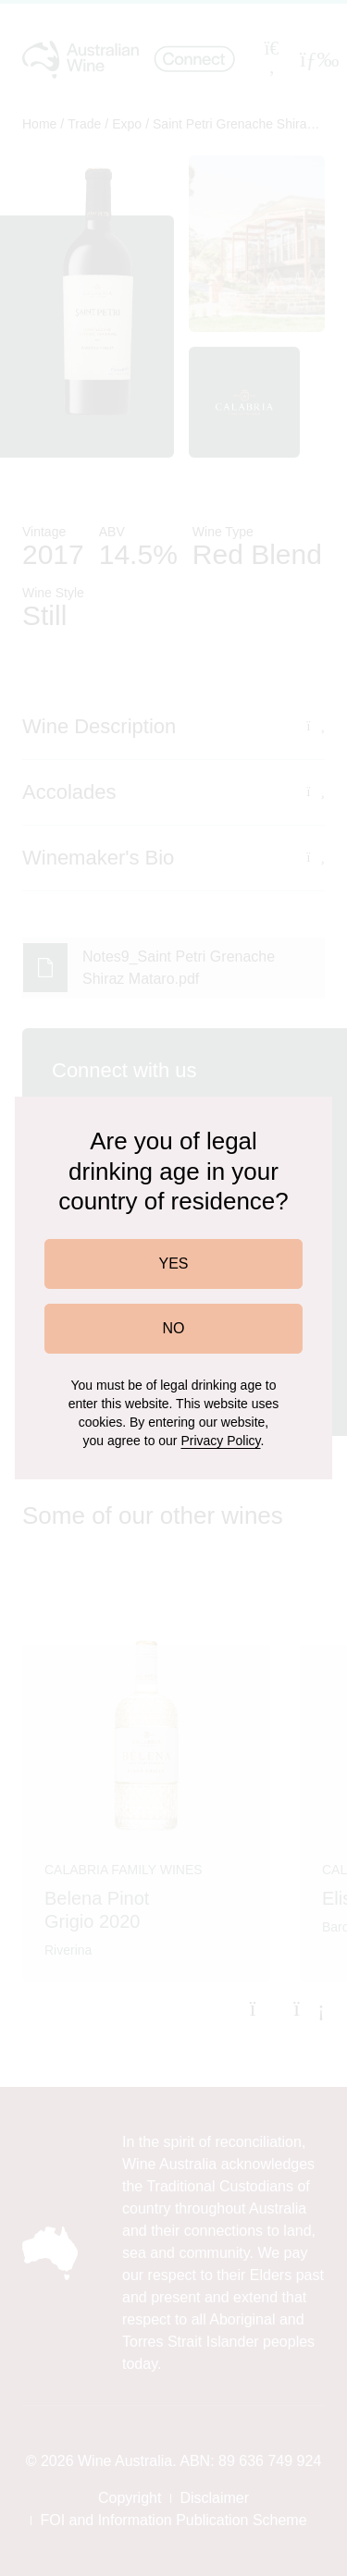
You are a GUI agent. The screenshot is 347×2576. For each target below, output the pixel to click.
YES (173, 1263)
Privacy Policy (220, 1440)
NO (174, 1328)
